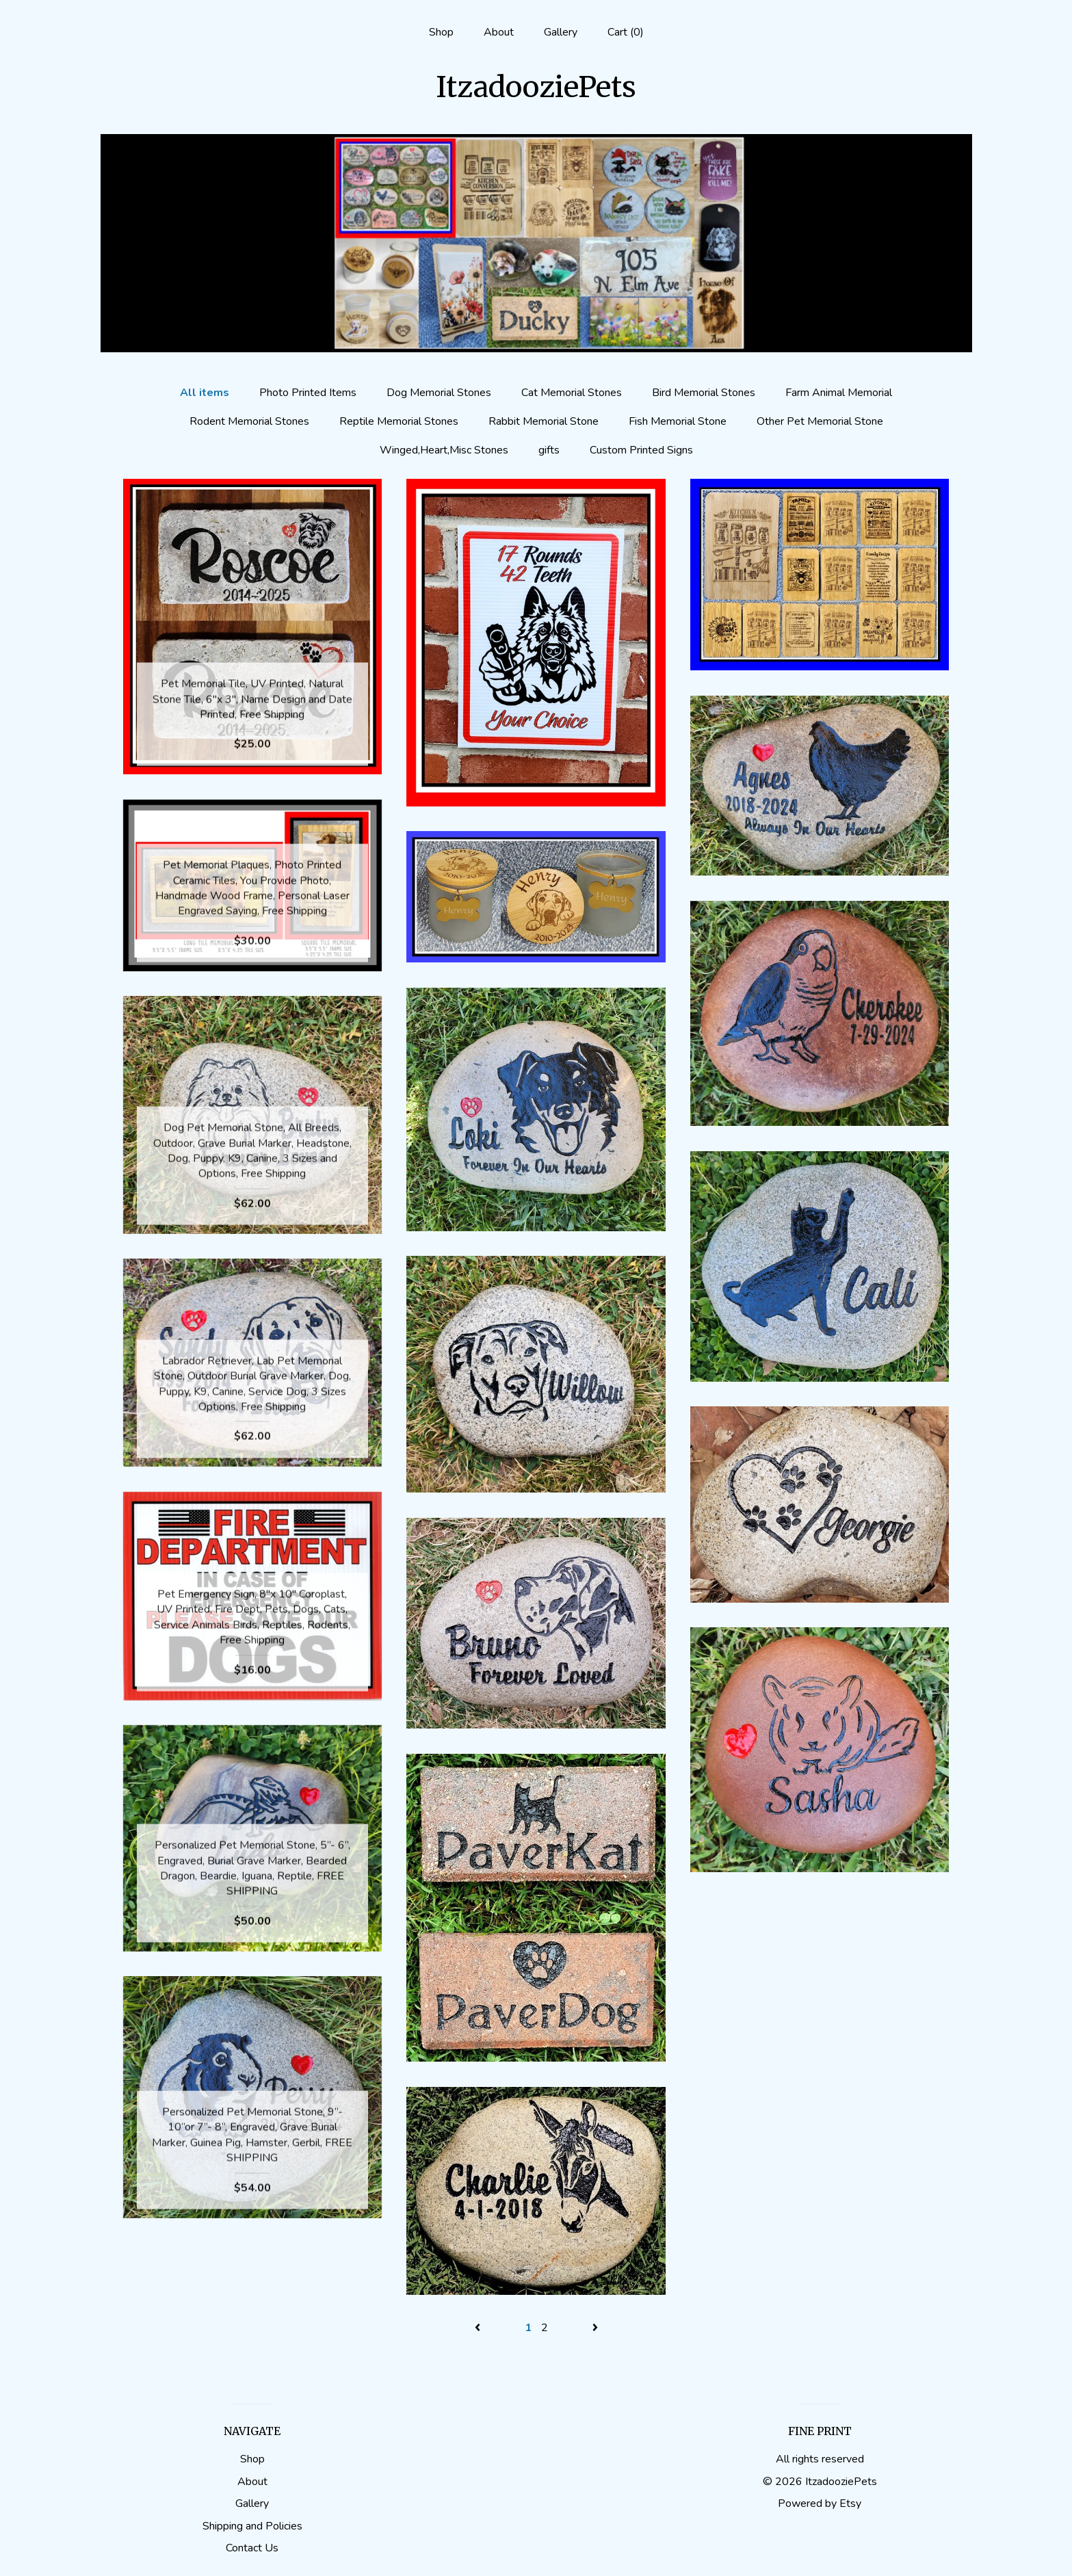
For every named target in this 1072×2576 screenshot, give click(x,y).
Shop (441, 32)
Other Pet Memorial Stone (820, 421)
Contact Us (252, 2547)
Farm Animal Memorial (838, 392)
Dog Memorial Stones (439, 392)
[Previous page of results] (479, 2327)
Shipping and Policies (252, 2526)
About (499, 32)
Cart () (625, 32)
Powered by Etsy (819, 2503)
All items (204, 392)
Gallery (560, 32)
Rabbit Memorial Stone (543, 421)
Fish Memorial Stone (678, 421)
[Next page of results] (595, 2327)
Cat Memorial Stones (571, 392)
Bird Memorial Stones (703, 392)
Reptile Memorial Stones (398, 421)
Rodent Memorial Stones (249, 421)
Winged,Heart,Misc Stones (444, 450)
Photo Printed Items (307, 392)
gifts (549, 450)
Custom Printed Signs (641, 450)
